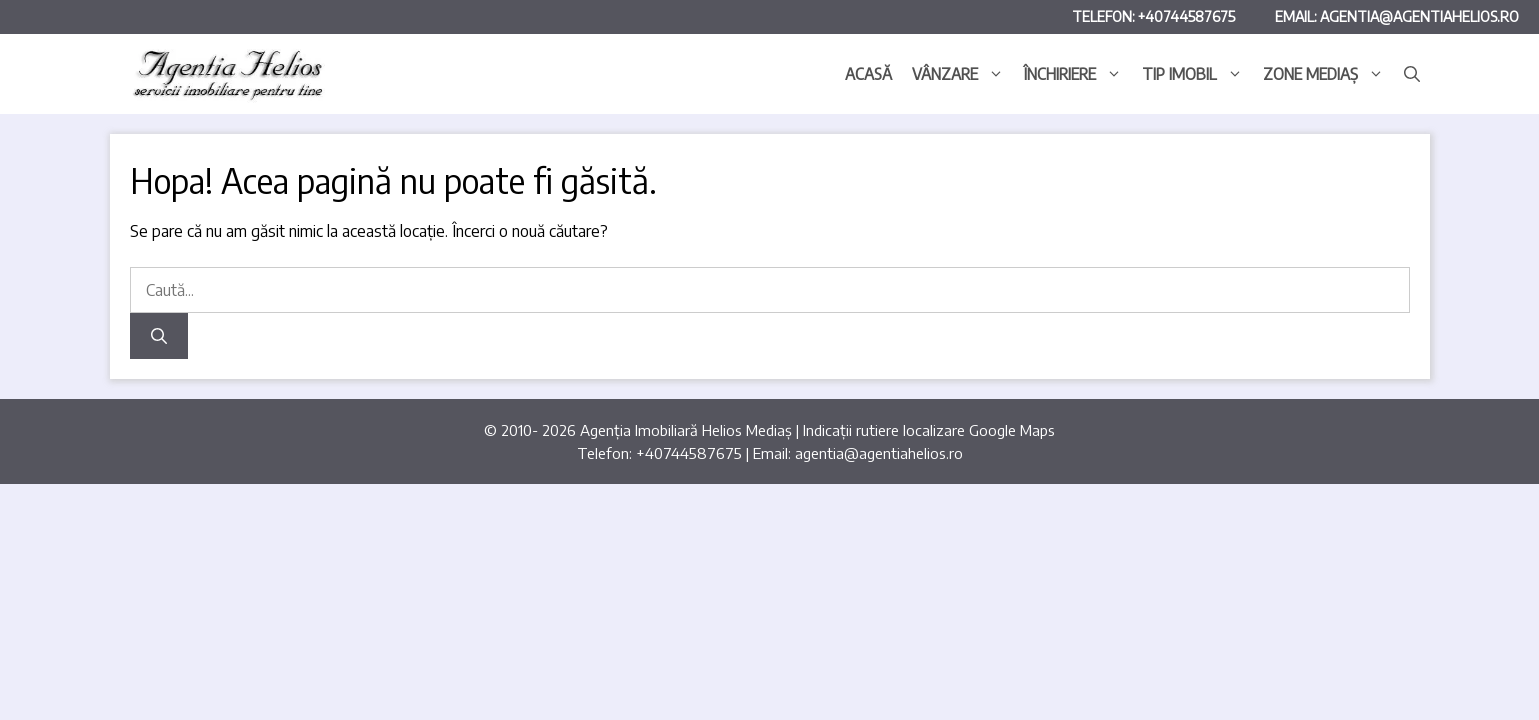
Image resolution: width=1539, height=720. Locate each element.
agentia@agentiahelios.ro (879, 453)
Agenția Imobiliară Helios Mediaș (686, 430)
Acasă (868, 74)
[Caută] (159, 336)
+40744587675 (689, 453)
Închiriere (1078, 74)
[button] (1412, 74)
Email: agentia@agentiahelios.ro (1397, 16)
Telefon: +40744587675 (1153, 16)
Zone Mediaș (1328, 74)
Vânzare (963, 74)
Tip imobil (1197, 74)
